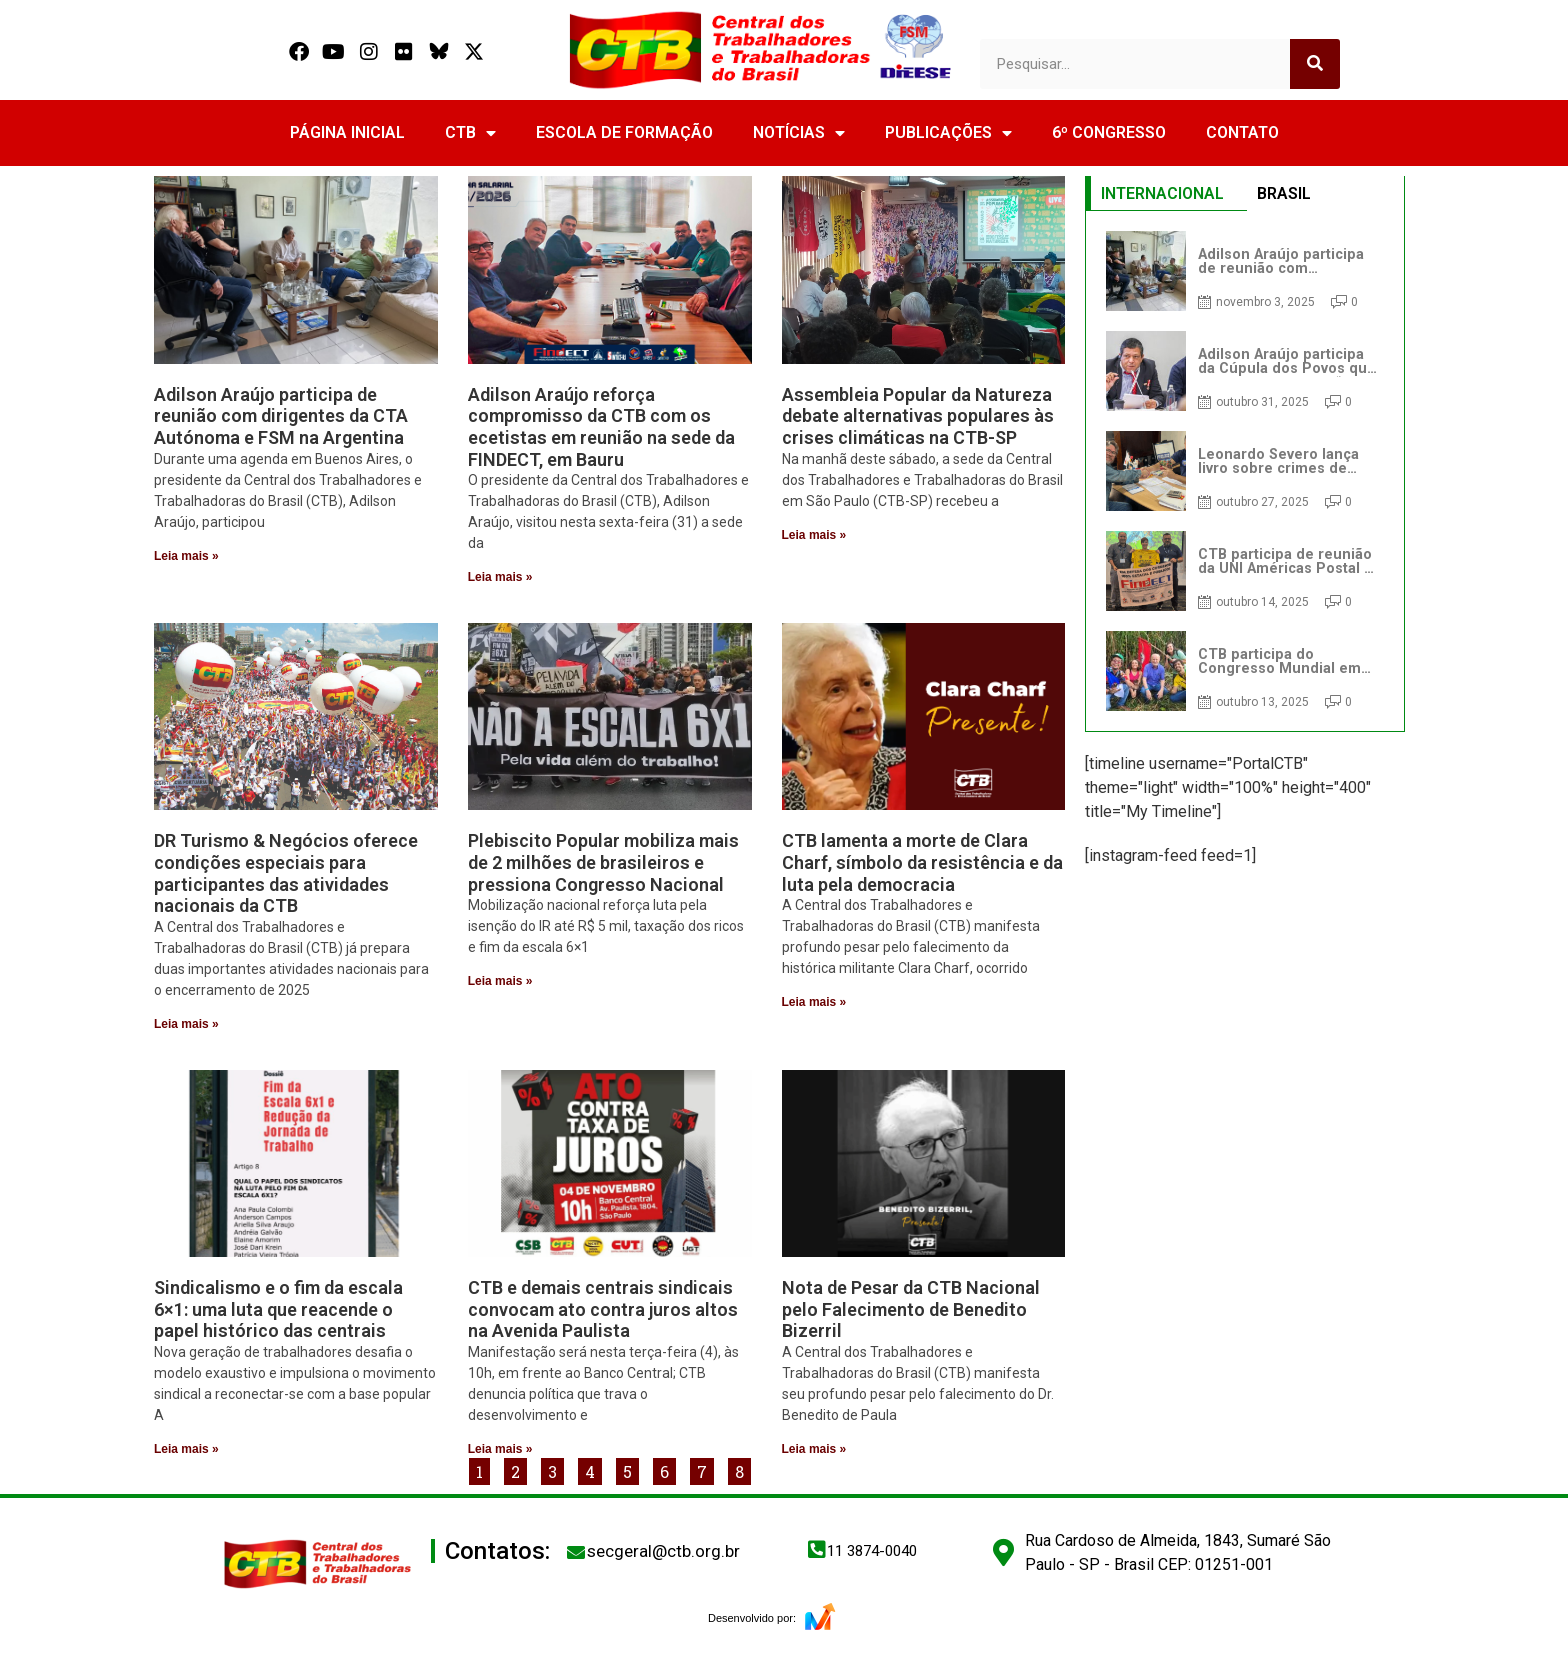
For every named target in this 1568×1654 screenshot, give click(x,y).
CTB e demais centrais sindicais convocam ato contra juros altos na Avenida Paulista (603, 1309)
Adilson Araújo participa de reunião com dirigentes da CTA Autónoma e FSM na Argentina (281, 416)
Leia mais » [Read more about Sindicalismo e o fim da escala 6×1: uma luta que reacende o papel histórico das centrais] (186, 1449)
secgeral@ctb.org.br (663, 1551)
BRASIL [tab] (1284, 193)
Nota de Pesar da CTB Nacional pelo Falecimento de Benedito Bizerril (911, 1309)
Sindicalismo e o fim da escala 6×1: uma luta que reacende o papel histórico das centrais (278, 1309)
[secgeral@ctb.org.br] (576, 1552)
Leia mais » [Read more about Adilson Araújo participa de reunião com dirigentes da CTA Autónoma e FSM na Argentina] (186, 556)
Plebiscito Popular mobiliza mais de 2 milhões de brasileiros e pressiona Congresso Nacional (603, 862)
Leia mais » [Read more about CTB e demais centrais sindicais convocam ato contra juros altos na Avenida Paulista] (500, 1449)
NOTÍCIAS (799, 133)
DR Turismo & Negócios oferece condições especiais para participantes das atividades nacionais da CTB (286, 873)
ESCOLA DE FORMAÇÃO (624, 132)
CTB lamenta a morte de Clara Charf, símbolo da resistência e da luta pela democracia (922, 862)
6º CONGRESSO (1109, 132)
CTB (470, 133)
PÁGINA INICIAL (347, 132)
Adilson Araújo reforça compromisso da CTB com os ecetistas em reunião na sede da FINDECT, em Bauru (601, 427)
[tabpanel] (1245, 471)
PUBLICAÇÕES (948, 133)
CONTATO (1242, 132)
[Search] (1315, 64)
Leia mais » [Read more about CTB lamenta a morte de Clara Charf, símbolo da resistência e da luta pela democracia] (814, 1002)
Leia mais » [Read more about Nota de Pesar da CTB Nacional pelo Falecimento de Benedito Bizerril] (814, 1449)
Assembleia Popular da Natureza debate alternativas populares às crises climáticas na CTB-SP (918, 416)
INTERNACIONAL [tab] (1162, 193)
